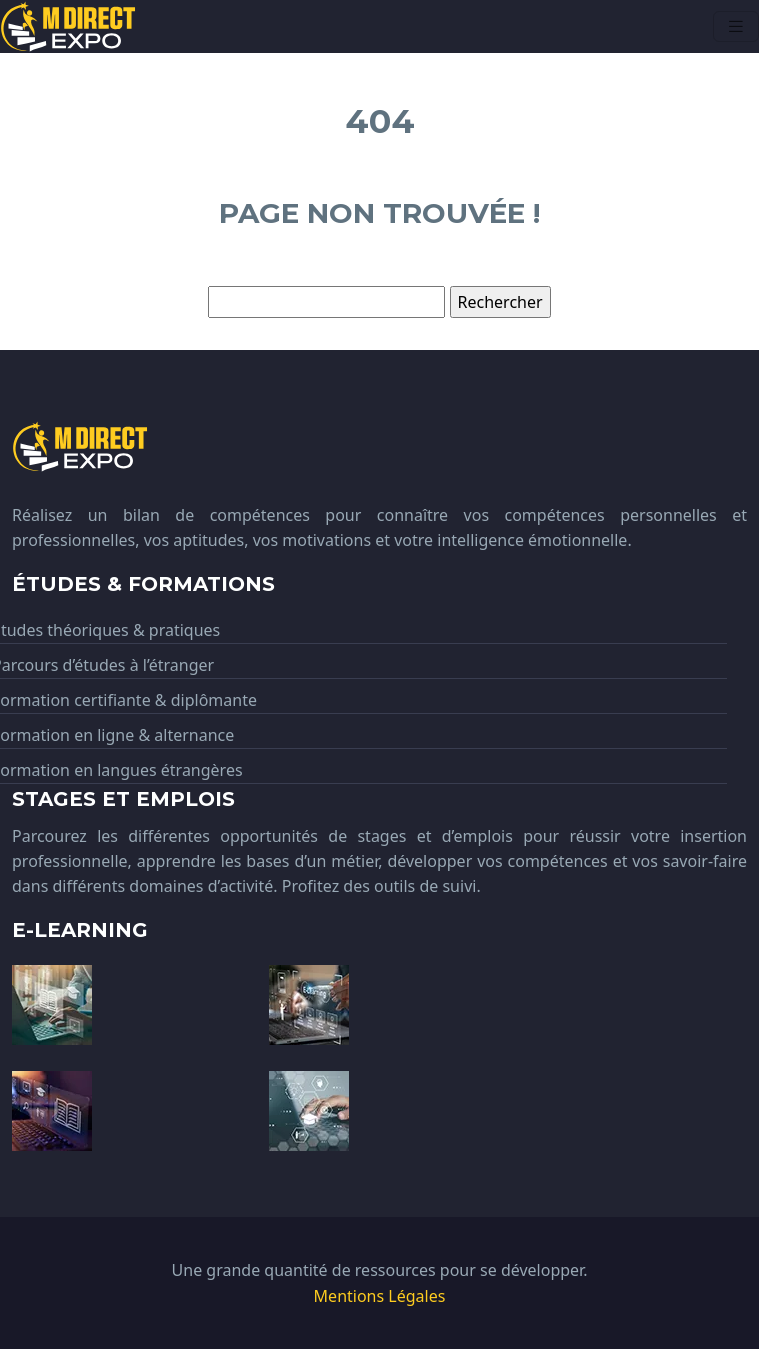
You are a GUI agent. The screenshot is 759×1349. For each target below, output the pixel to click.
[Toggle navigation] (736, 26)
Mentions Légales (380, 1296)
